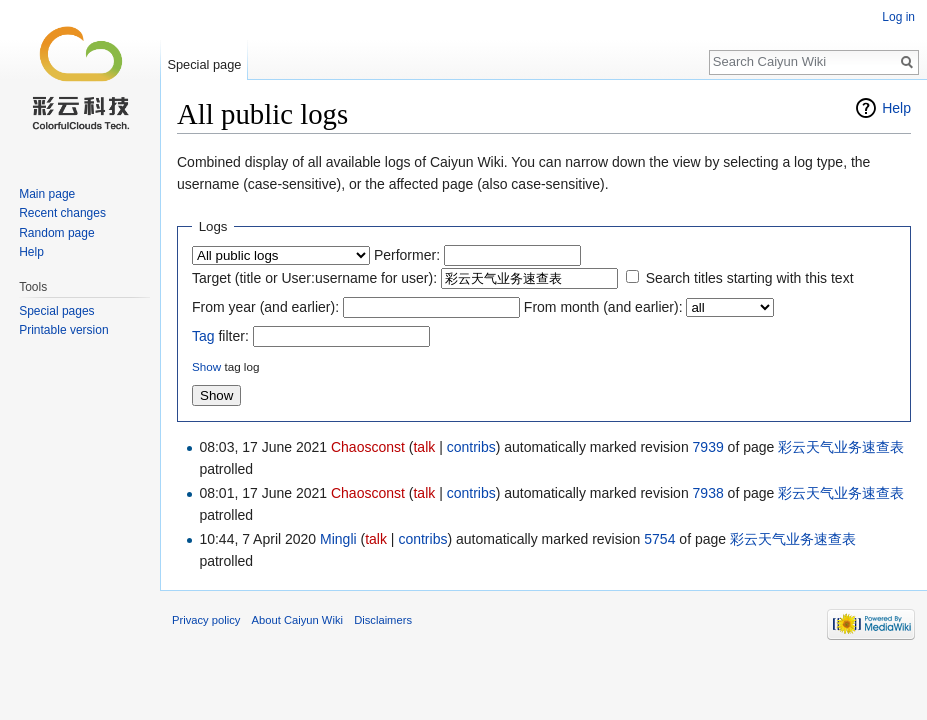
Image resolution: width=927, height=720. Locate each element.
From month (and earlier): (603, 307)
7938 (708, 493)
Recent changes (62, 213)
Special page (204, 64)
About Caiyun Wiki (297, 620)
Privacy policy (206, 620)
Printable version (63, 330)
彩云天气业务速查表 (841, 447)
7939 (708, 447)
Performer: (407, 255)
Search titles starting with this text (750, 278)
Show (206, 366)
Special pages (56, 311)
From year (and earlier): (265, 307)
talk (424, 447)
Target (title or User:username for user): (314, 278)
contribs (471, 447)
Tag (203, 336)
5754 (659, 539)
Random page (56, 233)
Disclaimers (383, 620)
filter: (220, 336)
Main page (47, 194)
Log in (898, 17)
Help (896, 108)
